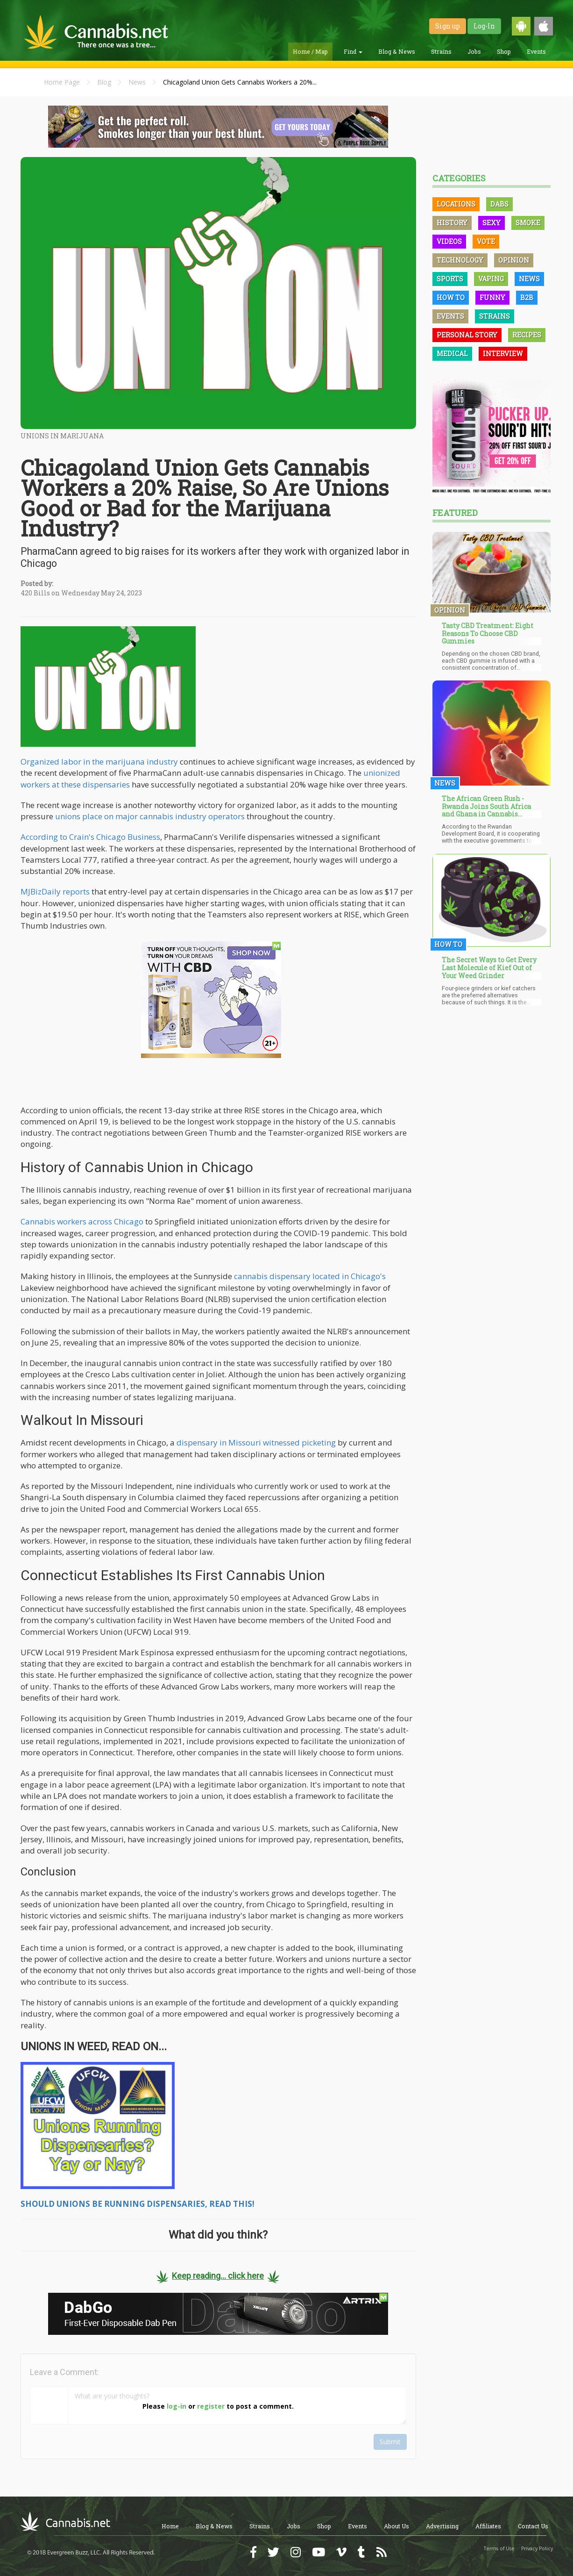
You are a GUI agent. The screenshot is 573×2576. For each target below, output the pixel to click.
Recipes (526, 334)
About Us (396, 2526)
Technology (460, 260)
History (452, 222)
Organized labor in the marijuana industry (99, 761)
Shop (504, 51)
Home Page (62, 82)
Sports (450, 278)
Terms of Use (499, 2548)
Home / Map (310, 51)
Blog (104, 82)
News (137, 82)
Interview (503, 353)
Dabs (499, 204)
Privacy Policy (537, 2548)
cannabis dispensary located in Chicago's (310, 1276)
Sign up (447, 25)
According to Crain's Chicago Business (90, 836)
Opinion (513, 260)
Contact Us (533, 2526)
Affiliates (488, 2526)
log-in (176, 2406)
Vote (486, 241)
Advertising (442, 2526)
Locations (456, 204)
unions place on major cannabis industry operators (150, 816)
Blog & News (396, 51)
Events (536, 51)
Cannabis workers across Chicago (82, 1221)
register (211, 2406)
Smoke (528, 222)
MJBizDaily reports (55, 891)
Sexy (491, 222)
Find (353, 51)
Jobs (474, 51)
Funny (492, 297)
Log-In (484, 25)
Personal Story (467, 334)
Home (170, 2526)
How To (451, 297)
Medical (452, 353)
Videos (449, 241)
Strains (441, 51)
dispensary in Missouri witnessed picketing (256, 1442)
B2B (526, 297)
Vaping (491, 278)
